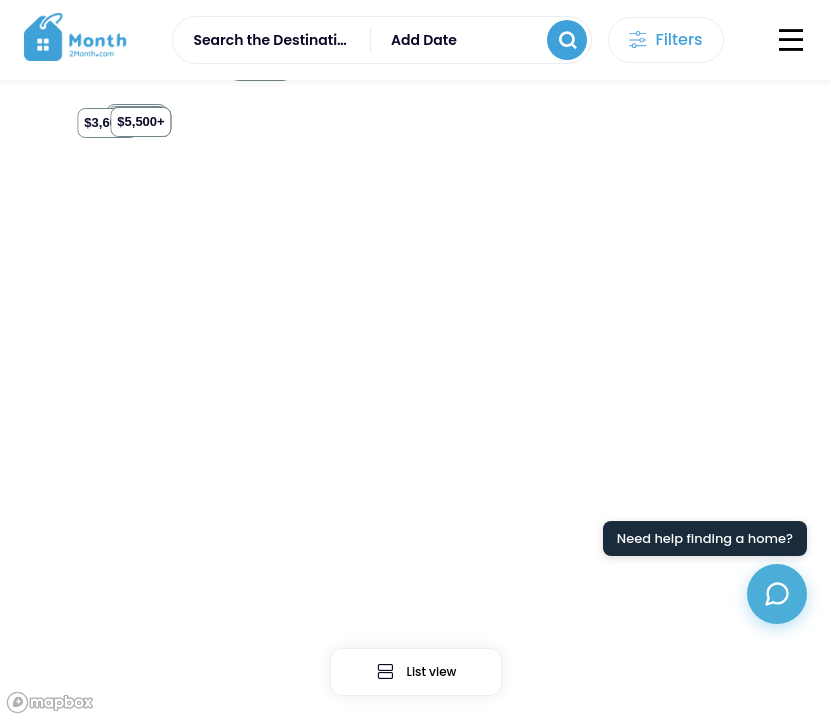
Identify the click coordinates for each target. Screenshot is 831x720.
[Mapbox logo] (50, 702)
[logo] (76, 40)
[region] (415, 400)
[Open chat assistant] (777, 594)
